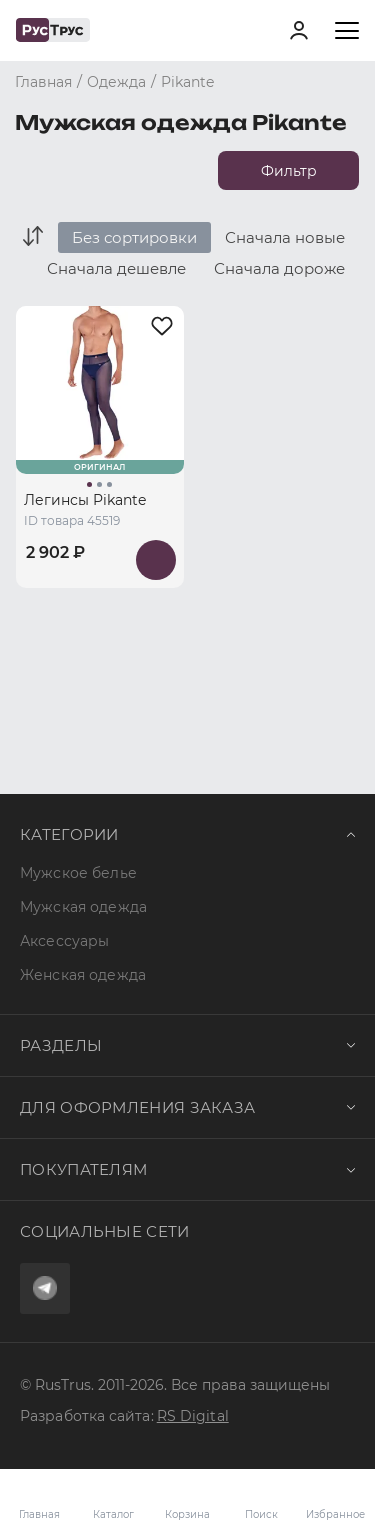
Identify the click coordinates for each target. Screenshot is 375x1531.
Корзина (188, 1500)
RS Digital (193, 1416)
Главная (39, 1514)
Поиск (261, 1514)
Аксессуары (64, 941)
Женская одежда (83, 975)
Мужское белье (78, 873)
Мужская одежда (83, 907)
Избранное (335, 1500)
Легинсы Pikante (85, 500)
